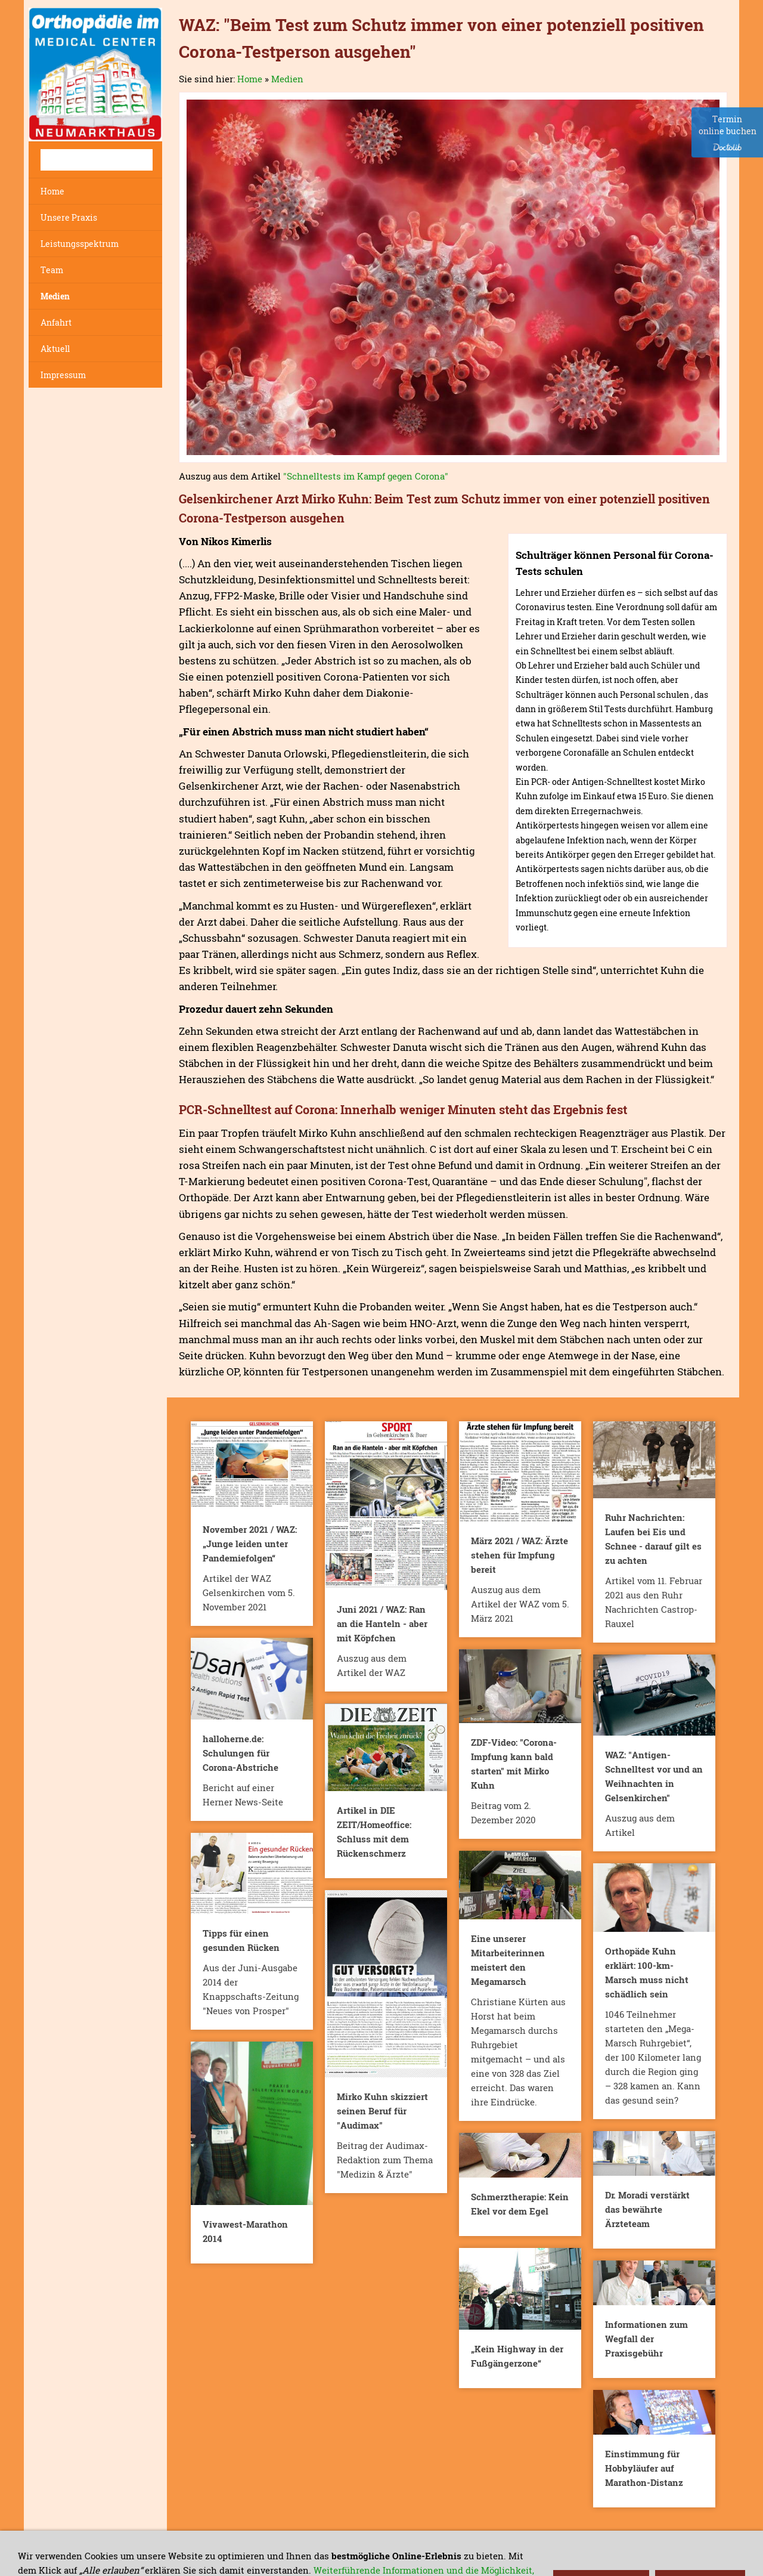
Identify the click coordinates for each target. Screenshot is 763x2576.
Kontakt (105, 2555)
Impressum (57, 2555)
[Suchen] (97, 160)
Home (249, 79)
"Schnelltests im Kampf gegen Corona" (365, 476)
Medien (287, 79)
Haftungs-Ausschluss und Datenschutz (206, 2555)
